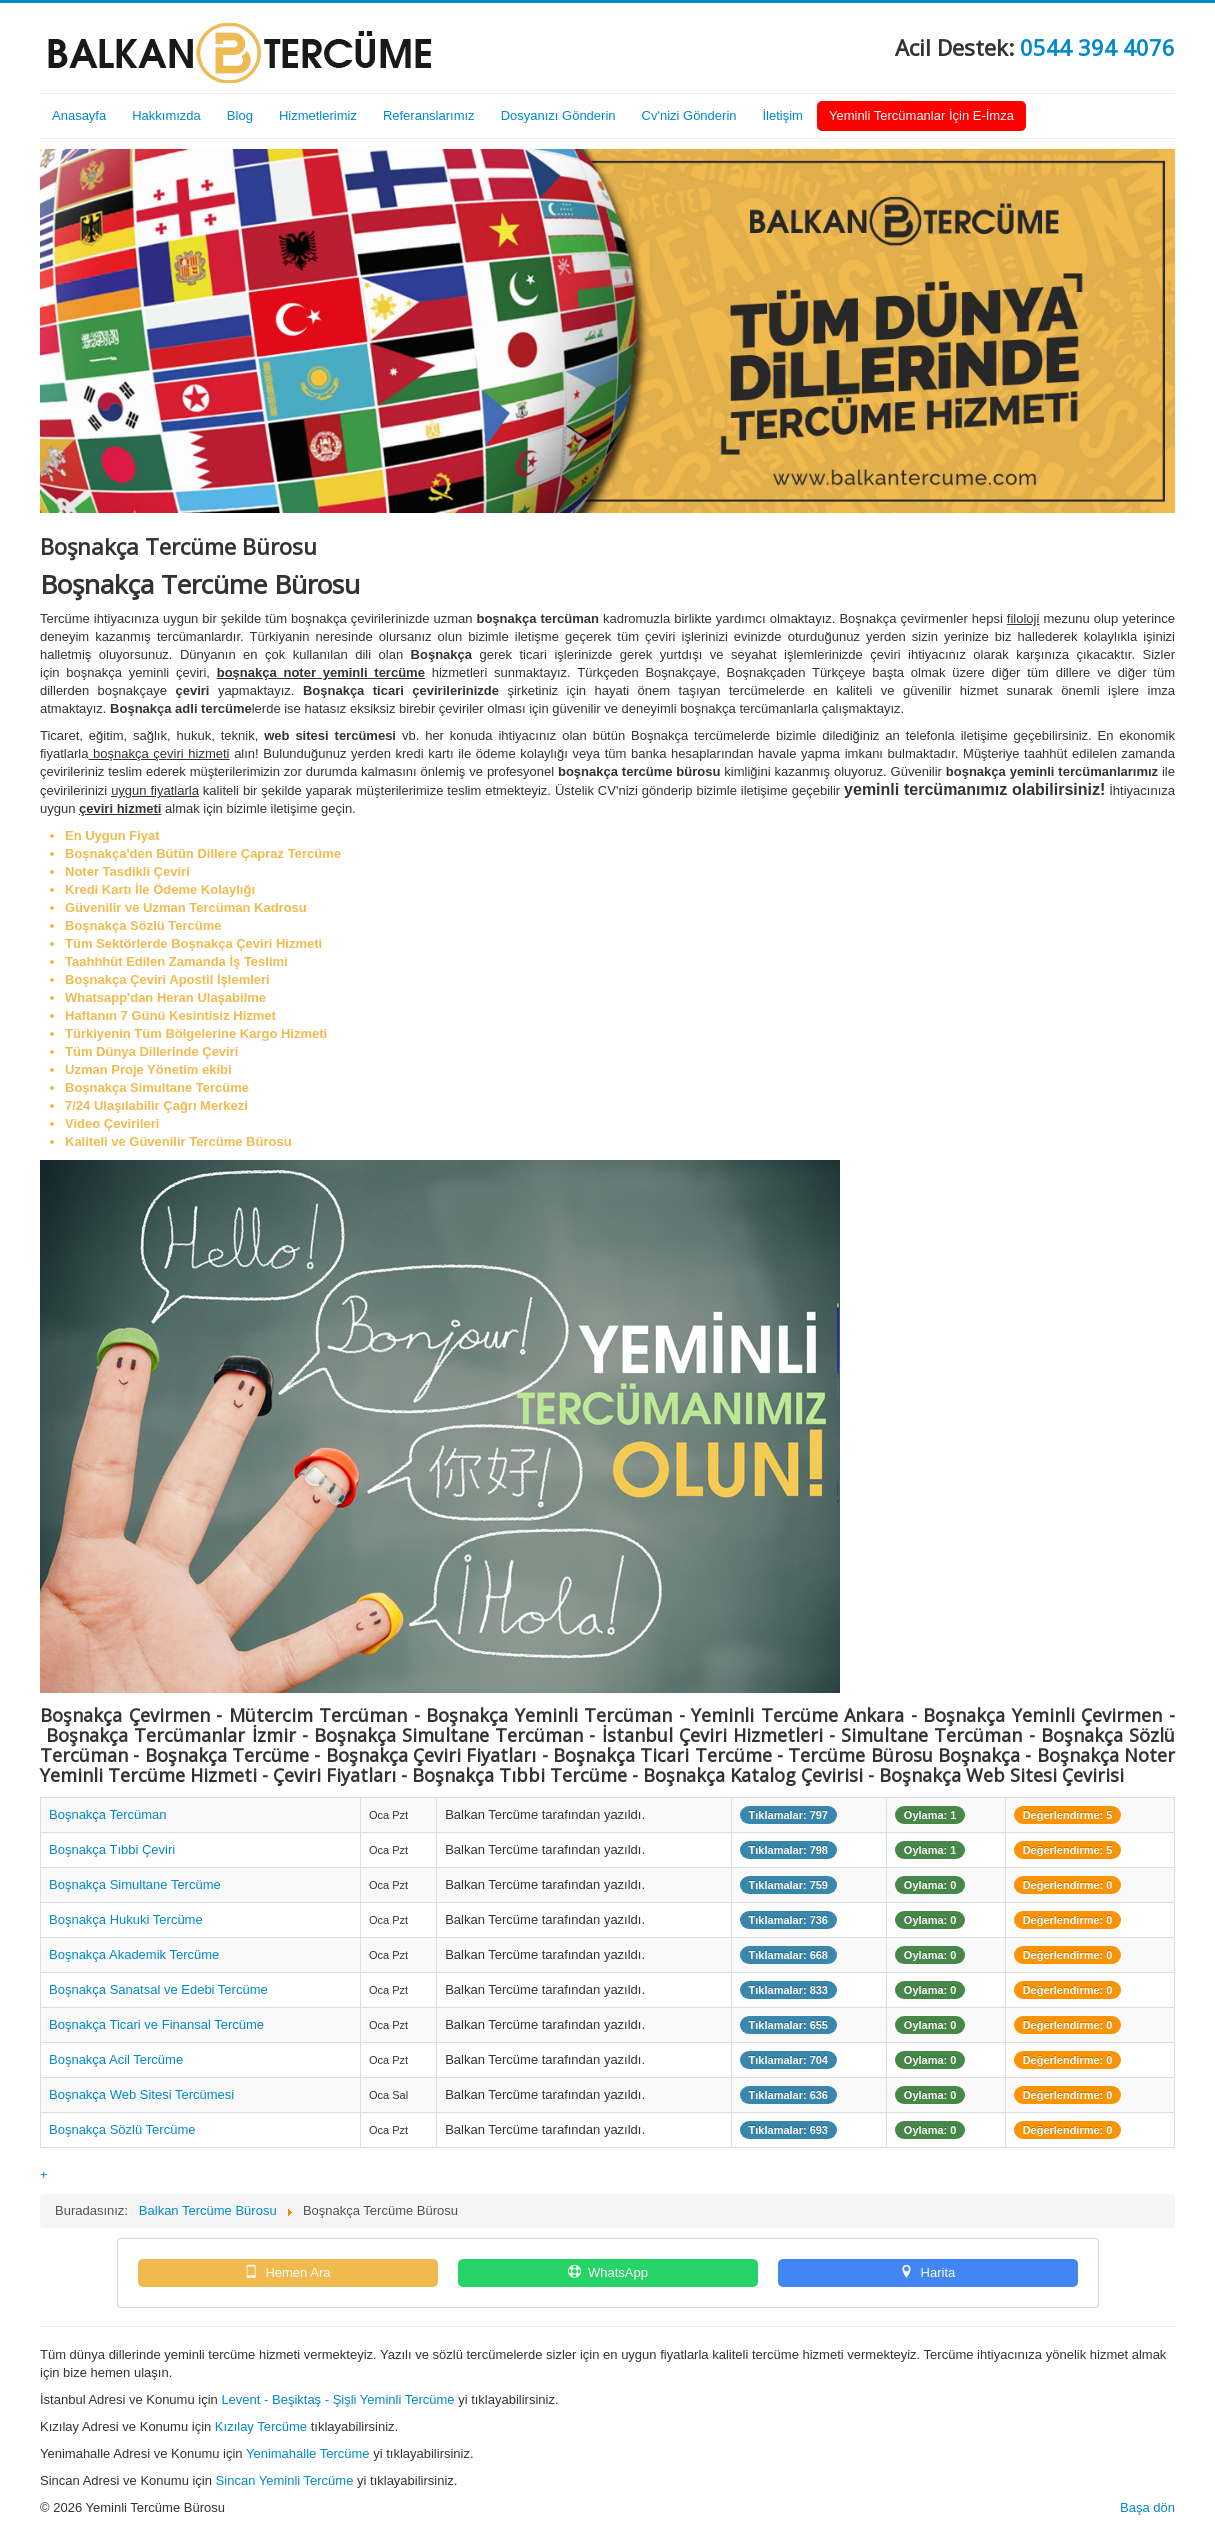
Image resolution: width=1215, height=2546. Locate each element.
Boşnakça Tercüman (108, 1814)
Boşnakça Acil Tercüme (116, 2059)
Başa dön (1147, 2507)
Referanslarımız (429, 115)
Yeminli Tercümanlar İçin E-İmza (921, 115)
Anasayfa (79, 115)
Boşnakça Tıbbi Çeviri (112, 1849)
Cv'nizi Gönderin (689, 115)
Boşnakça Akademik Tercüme (134, 1954)
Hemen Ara (288, 2272)
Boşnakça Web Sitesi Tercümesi (141, 2094)
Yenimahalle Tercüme (308, 2453)
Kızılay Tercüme (261, 2426)
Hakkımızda (166, 115)
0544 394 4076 (1097, 47)
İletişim (783, 115)
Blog (240, 115)
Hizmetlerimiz (318, 115)
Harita (928, 2272)
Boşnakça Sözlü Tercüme (122, 2129)
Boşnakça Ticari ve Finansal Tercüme (156, 2024)
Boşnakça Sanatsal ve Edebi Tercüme (158, 1989)
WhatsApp (607, 2272)
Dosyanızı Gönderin (558, 115)
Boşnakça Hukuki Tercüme (126, 1919)
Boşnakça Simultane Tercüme (135, 1884)
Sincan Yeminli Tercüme (285, 2480)
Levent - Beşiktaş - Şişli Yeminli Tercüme (337, 2399)
